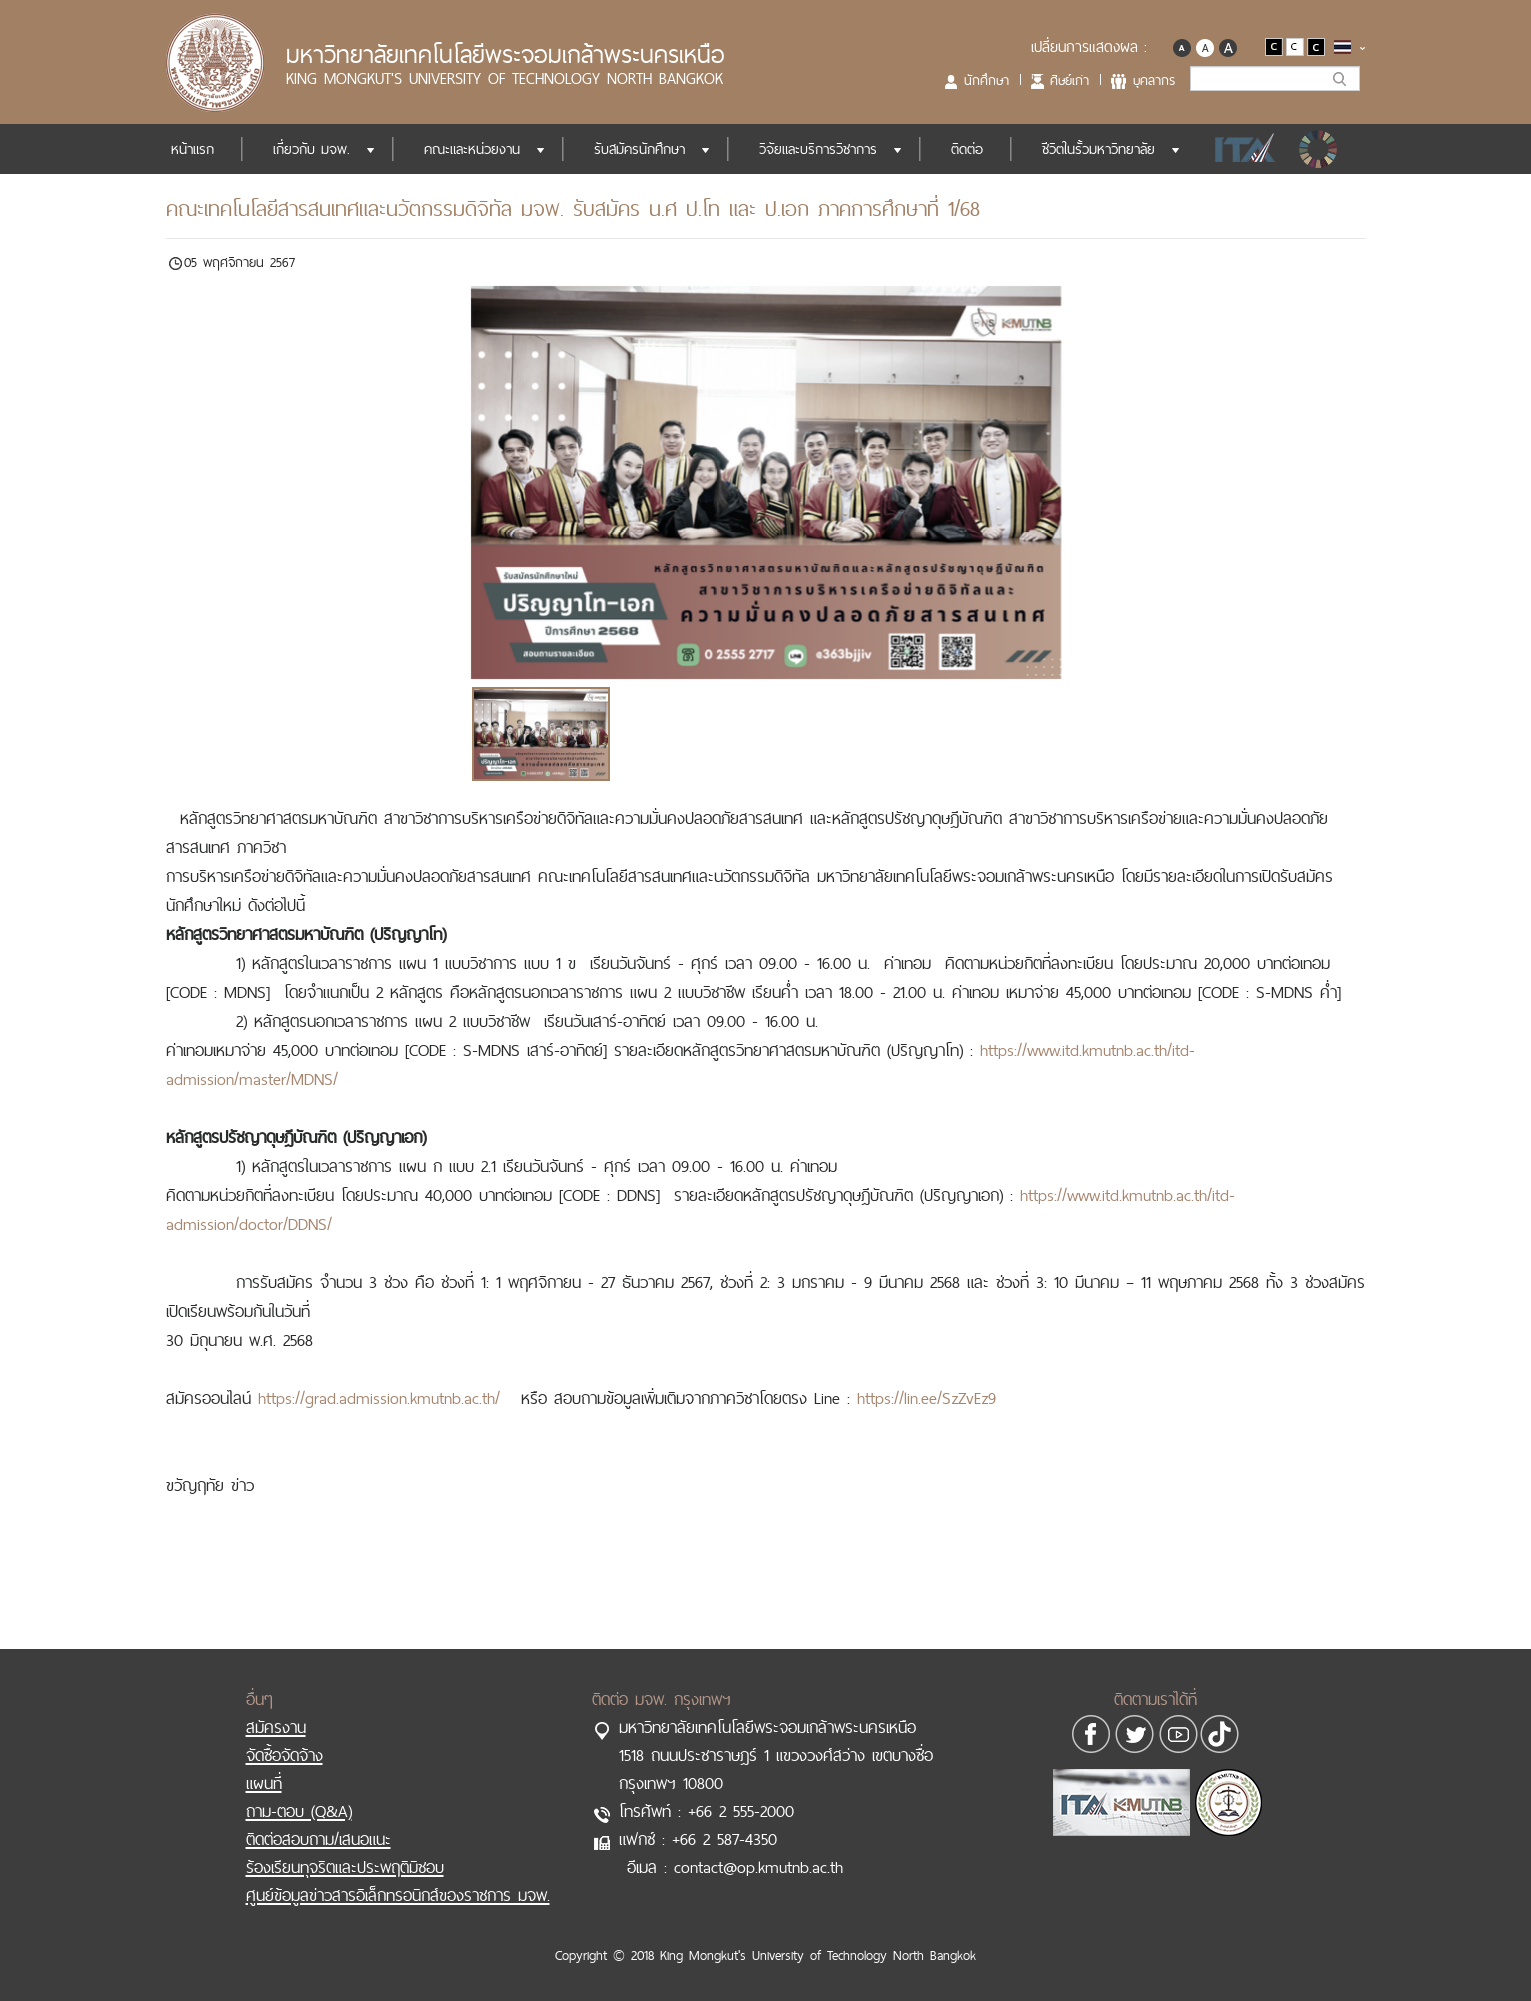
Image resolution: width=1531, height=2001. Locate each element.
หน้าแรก (192, 149)
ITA (1239, 149)
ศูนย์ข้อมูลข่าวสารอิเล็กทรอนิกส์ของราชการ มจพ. (398, 1895)
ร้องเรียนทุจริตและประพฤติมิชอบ (345, 1867)
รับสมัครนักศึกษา (639, 149)
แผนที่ (264, 1783)
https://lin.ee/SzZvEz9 (926, 1398)
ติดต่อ (967, 149)
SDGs (1320, 149)
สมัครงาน (276, 1727)
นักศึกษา (986, 80)
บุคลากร (1154, 80)
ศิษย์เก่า (1069, 80)
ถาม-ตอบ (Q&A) (299, 1811)
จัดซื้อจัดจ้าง (284, 1755)
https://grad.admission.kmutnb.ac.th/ (379, 1398)
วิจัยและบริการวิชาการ (818, 149)
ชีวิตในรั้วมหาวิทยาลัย (1098, 149)
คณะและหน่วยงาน (472, 149)
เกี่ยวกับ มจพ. (311, 149)
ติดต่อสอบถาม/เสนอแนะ (318, 1839)
